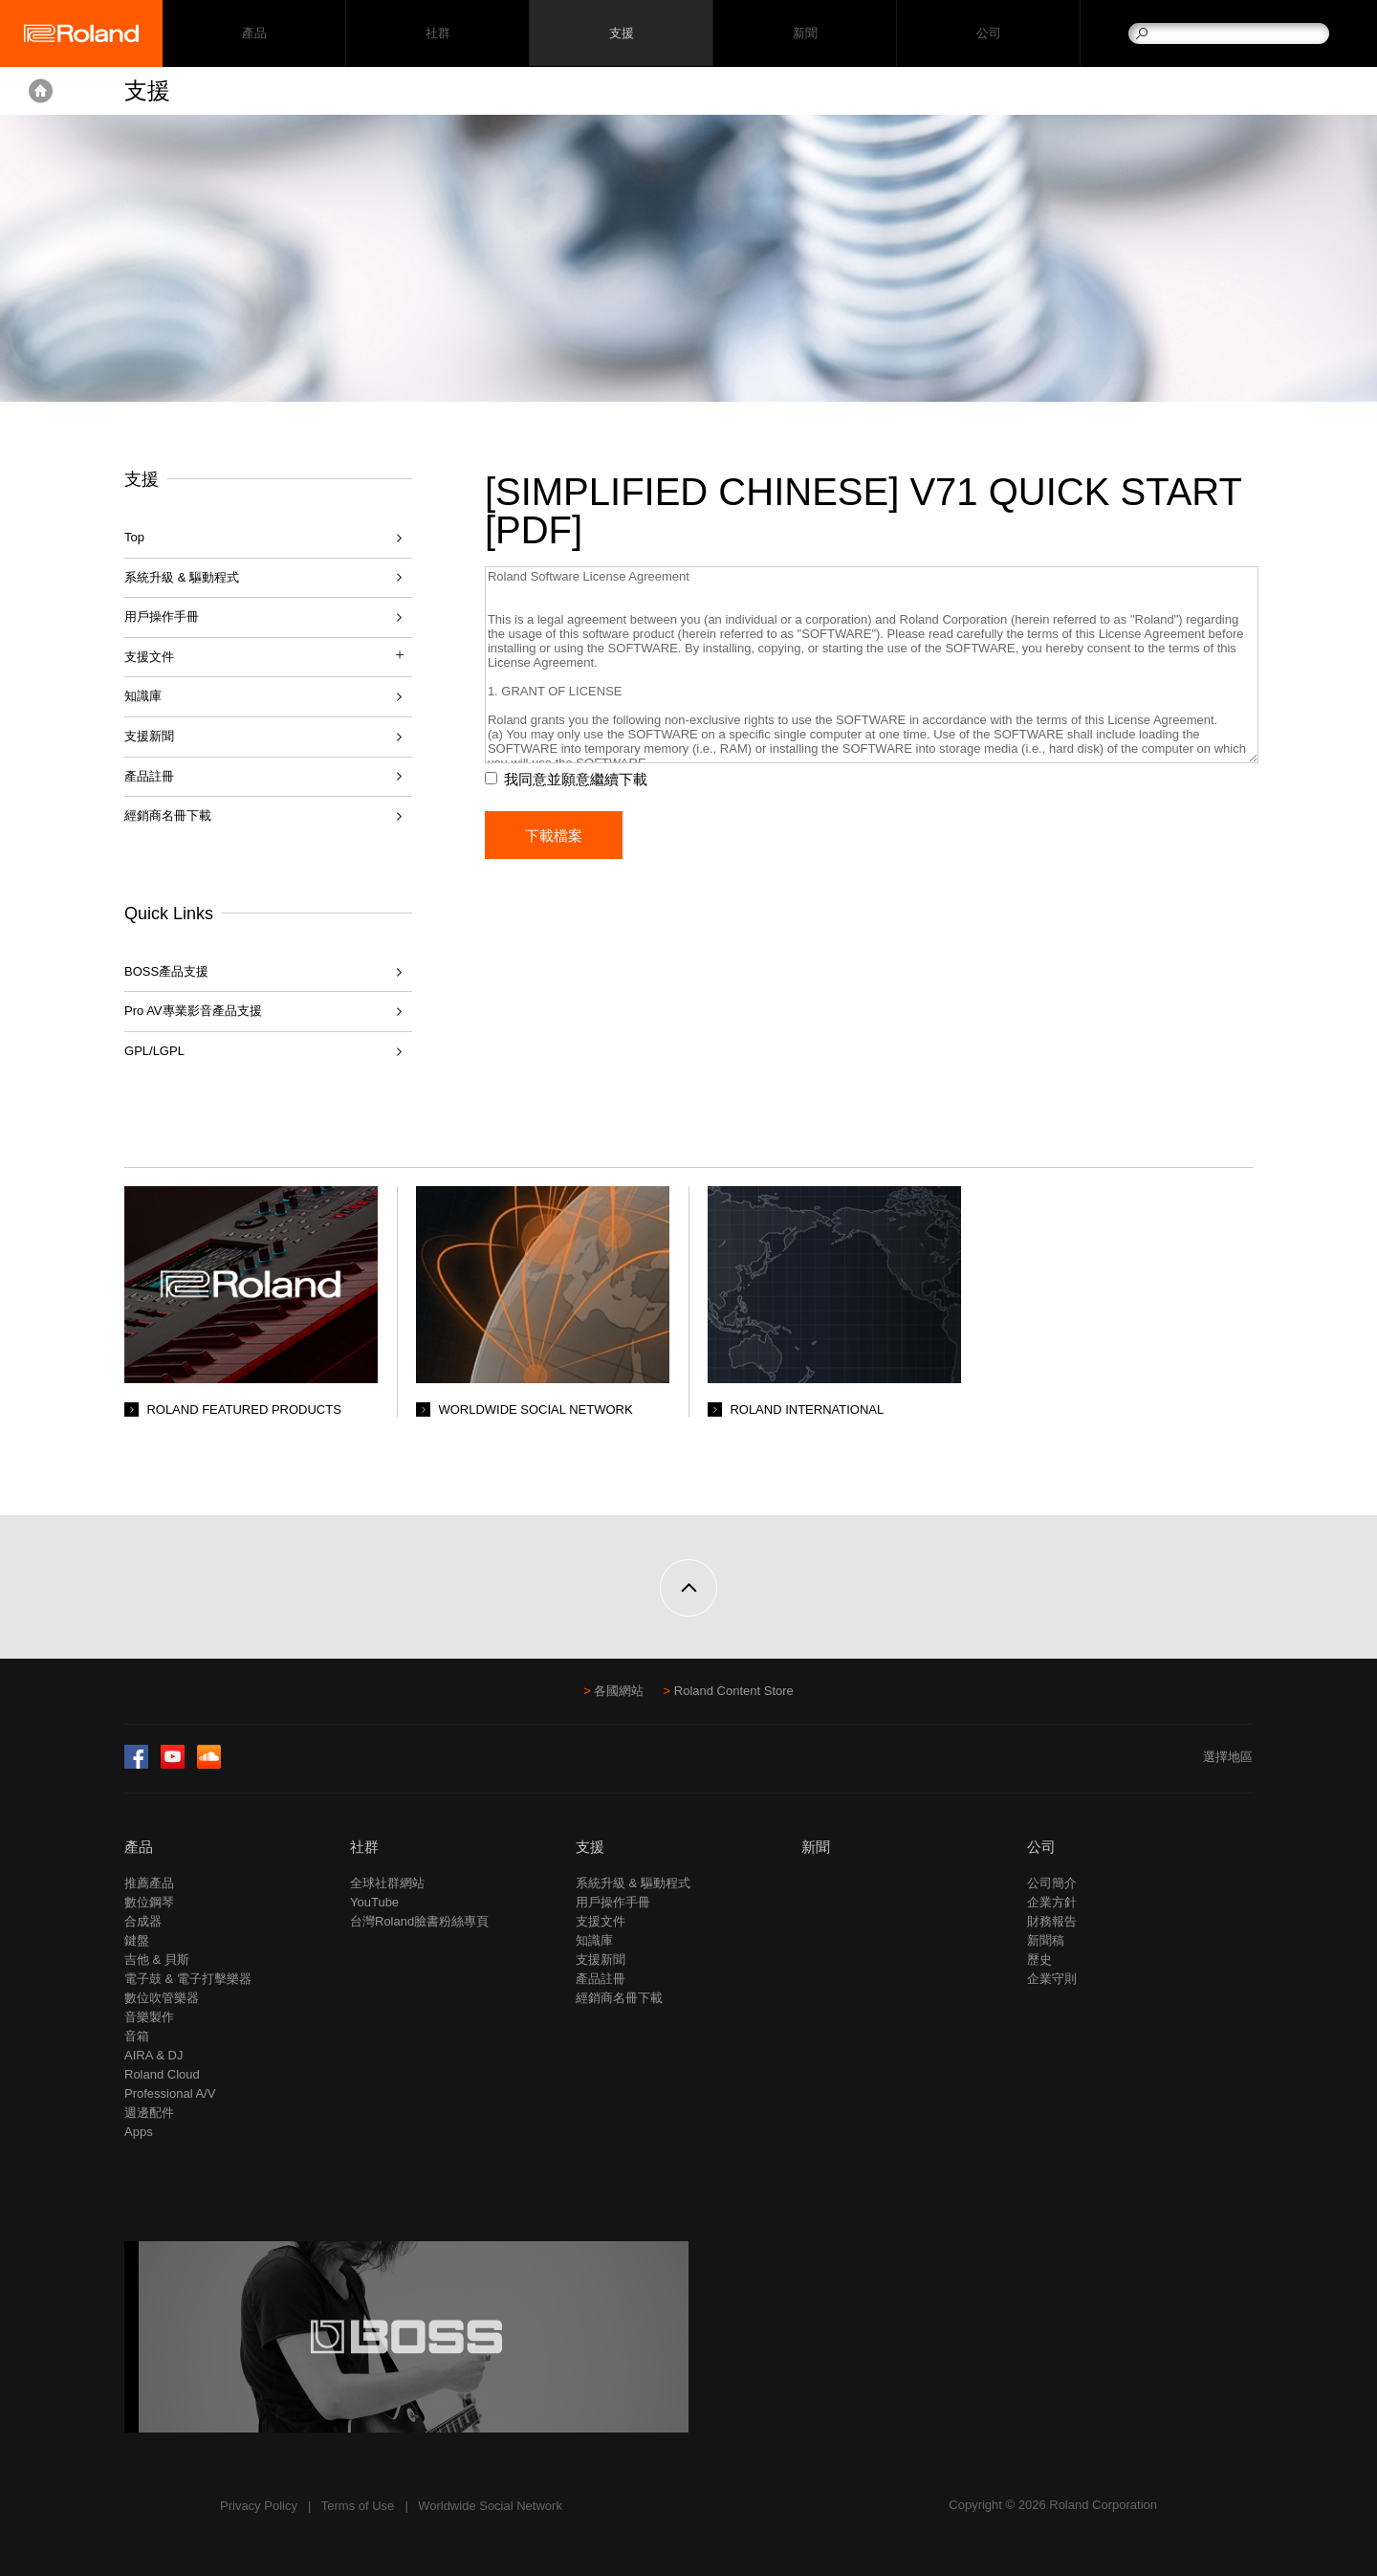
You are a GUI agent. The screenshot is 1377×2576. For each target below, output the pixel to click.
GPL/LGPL (154, 1051)
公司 (988, 34)
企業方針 (1052, 1902)
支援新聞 (149, 736)
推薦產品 (149, 1883)
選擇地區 (1228, 1757)
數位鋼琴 (149, 1902)
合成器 (143, 1921)
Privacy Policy (258, 2506)
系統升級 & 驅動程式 (181, 577)
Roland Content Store (734, 1691)
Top (134, 537)
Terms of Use (358, 2506)
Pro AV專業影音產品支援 (193, 1010)
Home (41, 90)
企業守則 (1052, 1978)
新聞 (805, 34)
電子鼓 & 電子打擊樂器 (187, 1978)
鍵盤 (136, 1940)
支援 (621, 34)
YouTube (374, 1902)
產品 (138, 1846)
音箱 (136, 2036)
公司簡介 (1052, 1883)
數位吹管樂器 (161, 1998)
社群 (437, 34)
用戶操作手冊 (161, 616)
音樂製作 (149, 2017)
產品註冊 (149, 776)
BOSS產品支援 (166, 971)
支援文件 (600, 1921)
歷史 (1039, 1959)
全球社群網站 (387, 1883)
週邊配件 (149, 2112)
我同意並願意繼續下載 (579, 779)
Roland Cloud (162, 2074)
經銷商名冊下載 (167, 815)
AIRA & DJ (153, 2055)
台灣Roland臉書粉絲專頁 (419, 1921)
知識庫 (143, 696)
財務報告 (1052, 1921)
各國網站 (619, 1691)
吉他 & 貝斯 (156, 1959)
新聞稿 (1045, 1940)
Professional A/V (169, 2093)
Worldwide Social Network (490, 2506)
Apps (138, 2132)
